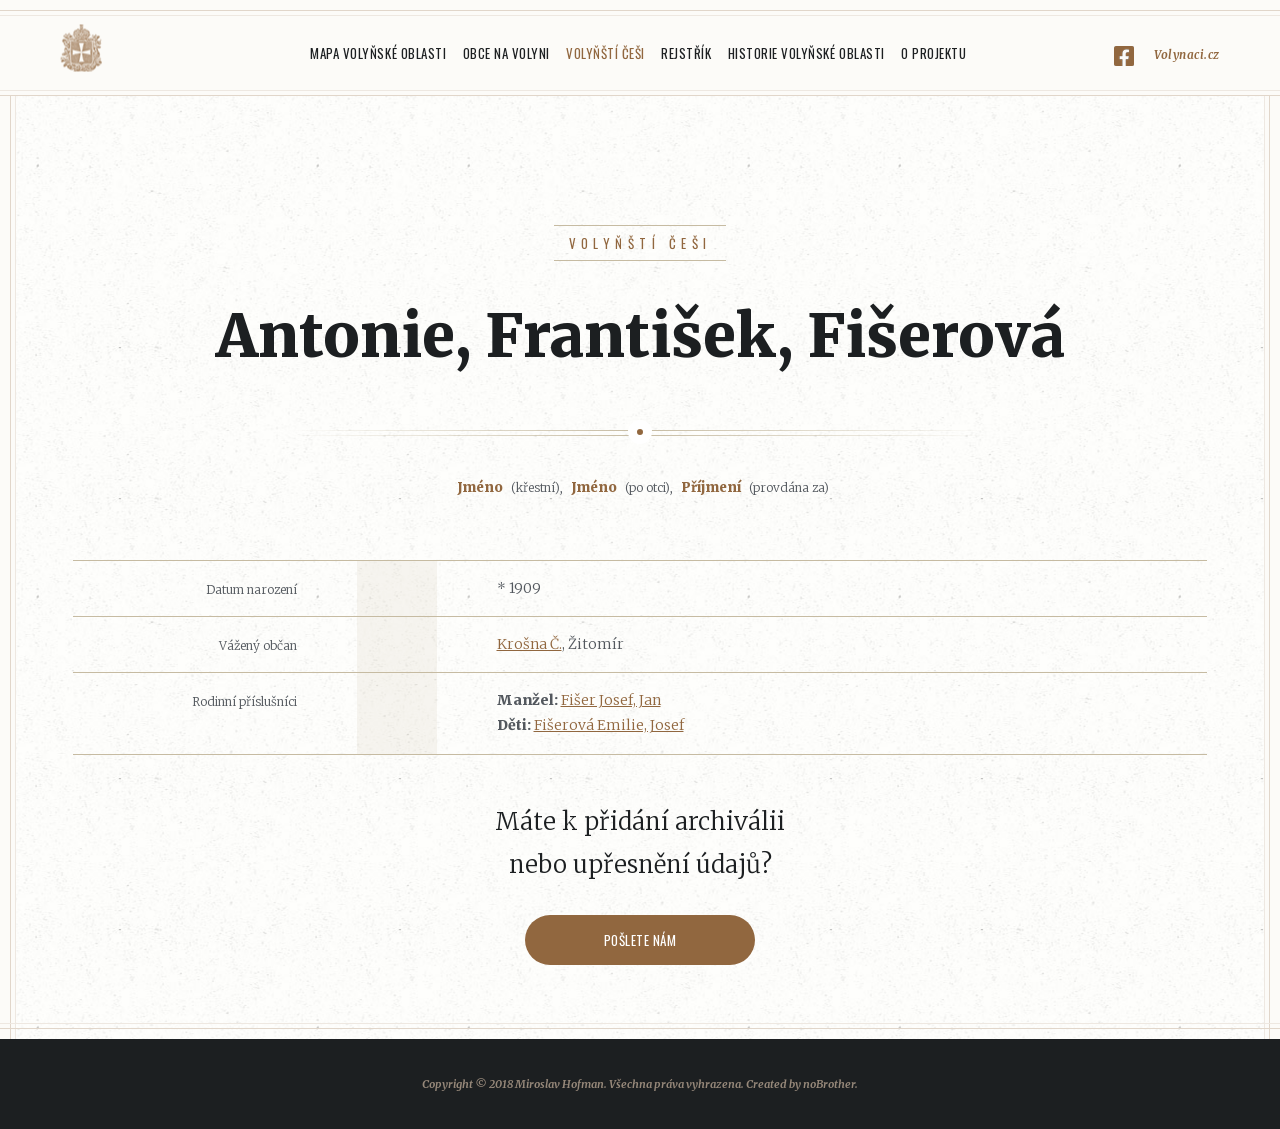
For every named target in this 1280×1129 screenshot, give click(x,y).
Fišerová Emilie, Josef (609, 725)
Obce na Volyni (506, 53)
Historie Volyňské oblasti (806, 53)
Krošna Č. (529, 644)
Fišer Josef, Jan (611, 700)
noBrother (829, 1084)
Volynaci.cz (1187, 54)
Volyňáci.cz (81, 48)
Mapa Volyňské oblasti (378, 53)
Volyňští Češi (605, 53)
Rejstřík (686, 53)
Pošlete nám (640, 940)
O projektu (933, 53)
